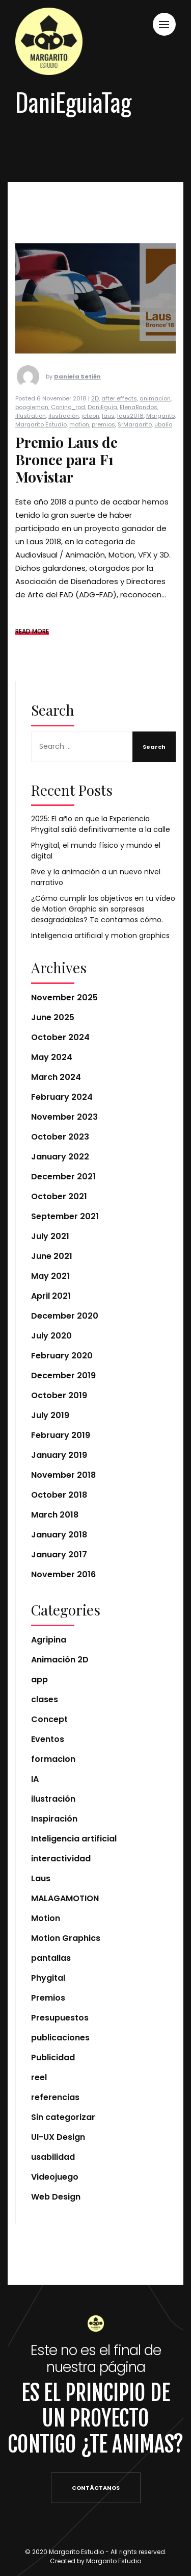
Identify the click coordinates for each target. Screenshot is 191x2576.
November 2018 (63, 1475)
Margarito (160, 436)
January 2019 (59, 1455)
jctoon (90, 436)
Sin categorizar (63, 2117)
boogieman (31, 427)
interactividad (61, 1858)
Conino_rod (68, 427)
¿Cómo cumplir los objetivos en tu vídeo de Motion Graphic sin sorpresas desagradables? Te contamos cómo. (103, 909)
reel (39, 2077)
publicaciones (60, 2037)
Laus (40, 1878)
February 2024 (62, 1097)
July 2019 (50, 1415)
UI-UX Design (58, 2137)
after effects (119, 418)
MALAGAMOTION (65, 1898)
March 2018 (54, 1515)
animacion (155, 418)
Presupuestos (60, 2018)
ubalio (163, 444)
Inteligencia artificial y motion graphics (100, 935)
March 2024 (56, 1077)
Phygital (48, 1978)
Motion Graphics (65, 1938)
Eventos (47, 1739)
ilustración (63, 436)
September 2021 (65, 1216)
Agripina (48, 1640)
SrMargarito (135, 444)
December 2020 (64, 1316)
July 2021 (50, 1236)
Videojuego (54, 2177)
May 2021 (50, 1276)
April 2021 (51, 1296)
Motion (45, 1918)
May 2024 (51, 1057)
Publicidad (53, 2057)
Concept (49, 1719)
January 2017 (59, 1554)
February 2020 (62, 1355)
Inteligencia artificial (74, 1839)
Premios (48, 1998)
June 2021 (51, 1256)
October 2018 (59, 1495)
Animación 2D (60, 1659)
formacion (53, 1759)
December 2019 (63, 1375)
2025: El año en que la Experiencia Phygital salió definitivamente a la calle (100, 824)
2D (95, 418)
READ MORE (32, 651)
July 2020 (51, 1336)
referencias (55, 2097)
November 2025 (64, 997)
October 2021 (59, 1196)
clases (44, 1699)
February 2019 (60, 1435)
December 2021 (63, 1176)
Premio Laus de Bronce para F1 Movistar (66, 479)
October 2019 (59, 1395)
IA (35, 1779)
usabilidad (53, 2157)
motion (79, 444)
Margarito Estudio (41, 444)
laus (108, 436)
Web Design (55, 2197)
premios (103, 444)
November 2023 (64, 1117)
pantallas (51, 1958)
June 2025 (52, 1017)
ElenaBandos (138, 427)
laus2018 (130, 436)
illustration (30, 436)
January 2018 (59, 1534)
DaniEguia (102, 427)
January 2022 (60, 1157)
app (39, 1679)
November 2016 (63, 1574)
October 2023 (60, 1137)
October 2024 (60, 1037)
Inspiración (54, 1819)
